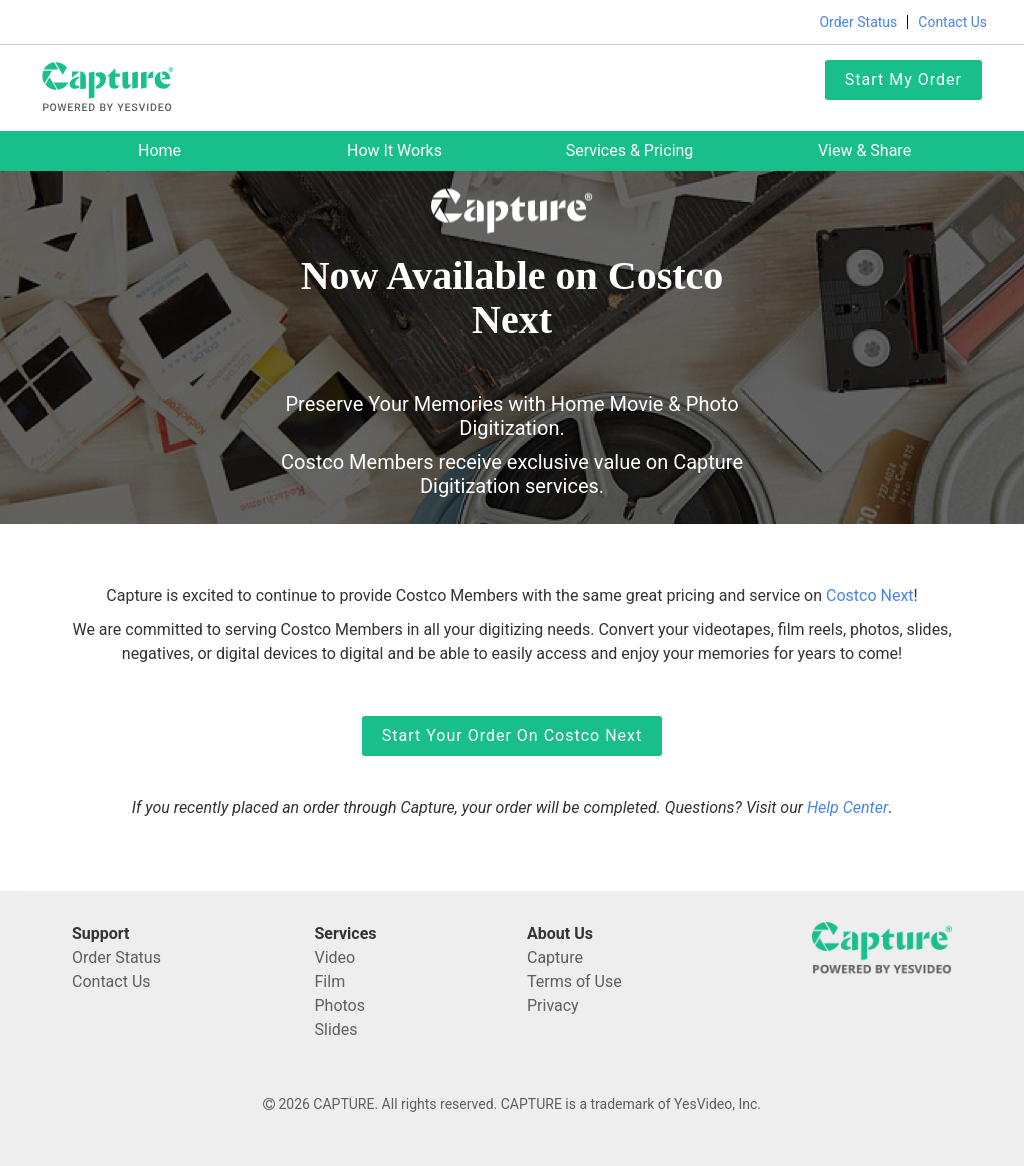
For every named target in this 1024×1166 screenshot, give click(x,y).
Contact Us (952, 22)
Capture (555, 957)
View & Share (864, 150)
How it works (394, 150)
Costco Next (870, 595)
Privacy (553, 1005)
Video (335, 957)
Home (159, 150)
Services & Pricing (630, 150)
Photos (340, 1005)
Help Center (847, 807)
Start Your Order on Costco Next (512, 735)
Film (330, 981)
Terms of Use (574, 981)
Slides (336, 1029)
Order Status (858, 22)
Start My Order (903, 79)
